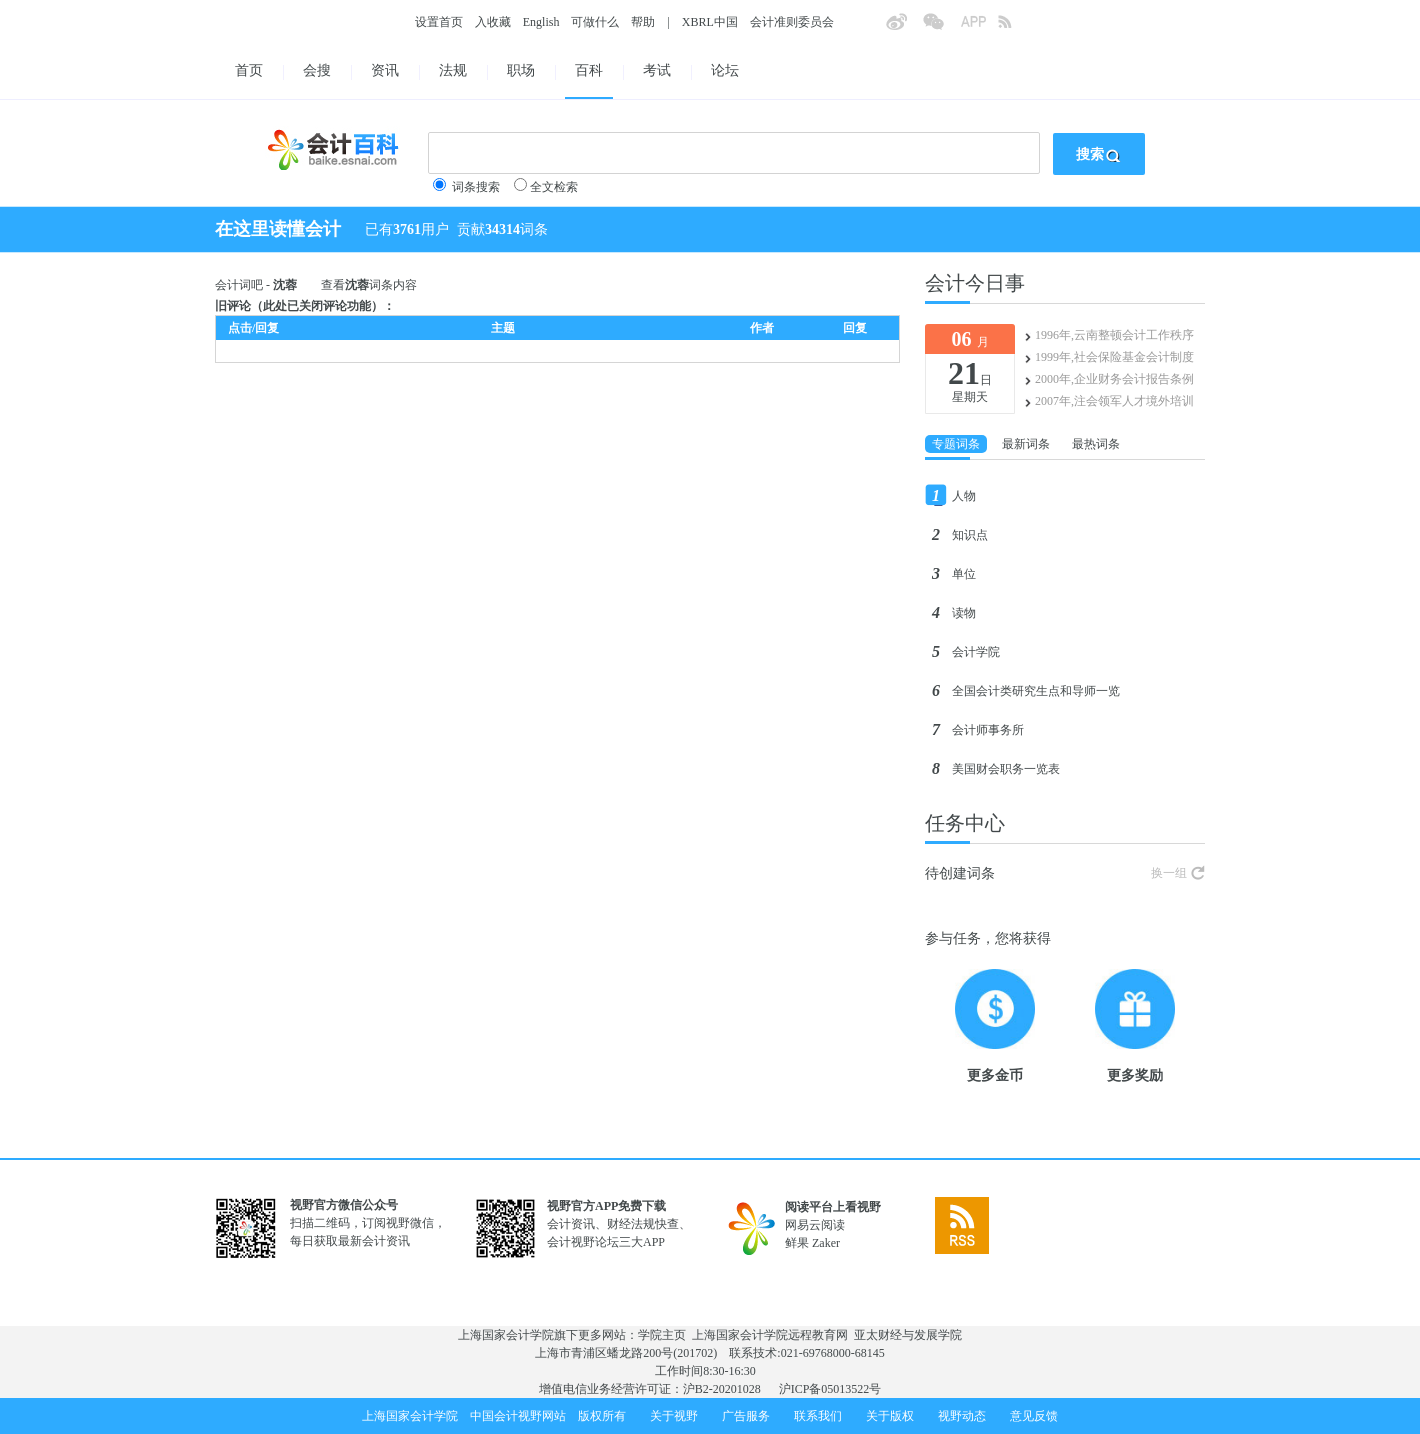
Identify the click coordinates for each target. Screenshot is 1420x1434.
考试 (657, 70)
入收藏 (493, 22)
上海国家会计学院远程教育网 (770, 1335)
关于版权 (890, 1416)
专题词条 (956, 444)
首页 (249, 70)
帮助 (643, 22)
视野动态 (962, 1416)
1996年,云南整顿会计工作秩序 (1114, 335)
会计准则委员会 (792, 22)
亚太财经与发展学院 (908, 1335)
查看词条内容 (369, 285)
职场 (521, 70)
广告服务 (746, 1416)
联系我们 (818, 1416)
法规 (453, 70)
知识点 (970, 535)
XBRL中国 (710, 22)
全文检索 (554, 187)
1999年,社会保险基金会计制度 (1114, 357)
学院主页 (662, 1335)
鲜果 (797, 1243)
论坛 (725, 70)
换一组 (1169, 873)
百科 (589, 70)
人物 (964, 496)
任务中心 (965, 823)
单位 (964, 574)
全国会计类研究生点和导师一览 (1036, 691)
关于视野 (674, 1416)
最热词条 (1096, 444)
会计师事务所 (988, 730)
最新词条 (1026, 444)
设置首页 (439, 22)
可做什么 (595, 22)
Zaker (826, 1243)
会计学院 (976, 652)
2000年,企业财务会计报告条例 (1114, 379)
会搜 (317, 70)
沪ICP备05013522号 (830, 1389)
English (541, 22)
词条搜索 (476, 187)
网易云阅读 (815, 1225)
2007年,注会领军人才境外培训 (1114, 401)
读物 (964, 613)
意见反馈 (1034, 1416)
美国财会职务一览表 (1006, 769)
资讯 (385, 70)
